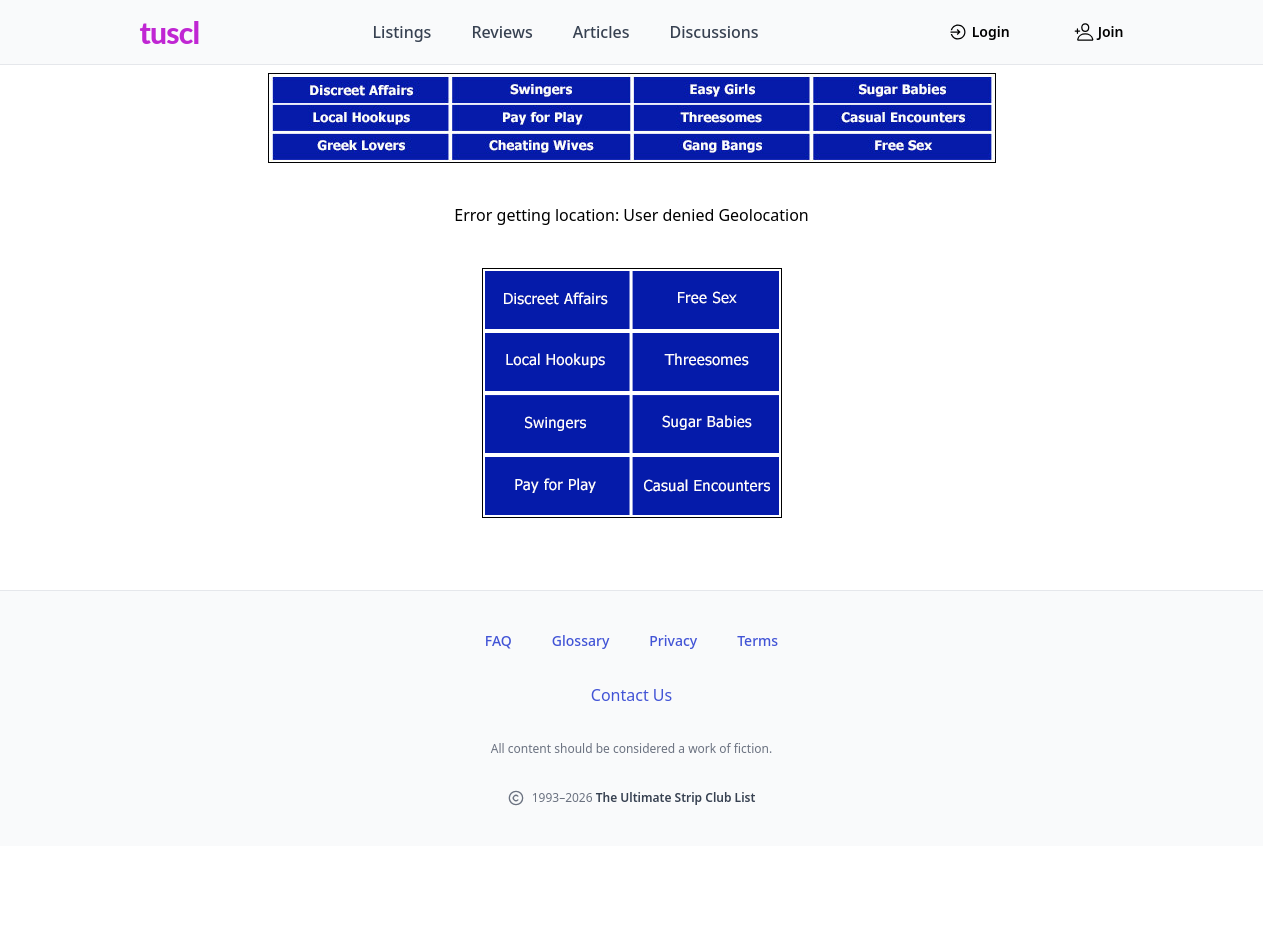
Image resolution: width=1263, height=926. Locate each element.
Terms (757, 640)
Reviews (501, 32)
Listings (402, 32)
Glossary (580, 640)
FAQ (498, 640)
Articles (601, 32)
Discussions (714, 32)
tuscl (170, 32)
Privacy (673, 640)
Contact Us (631, 695)
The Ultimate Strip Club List (676, 797)
